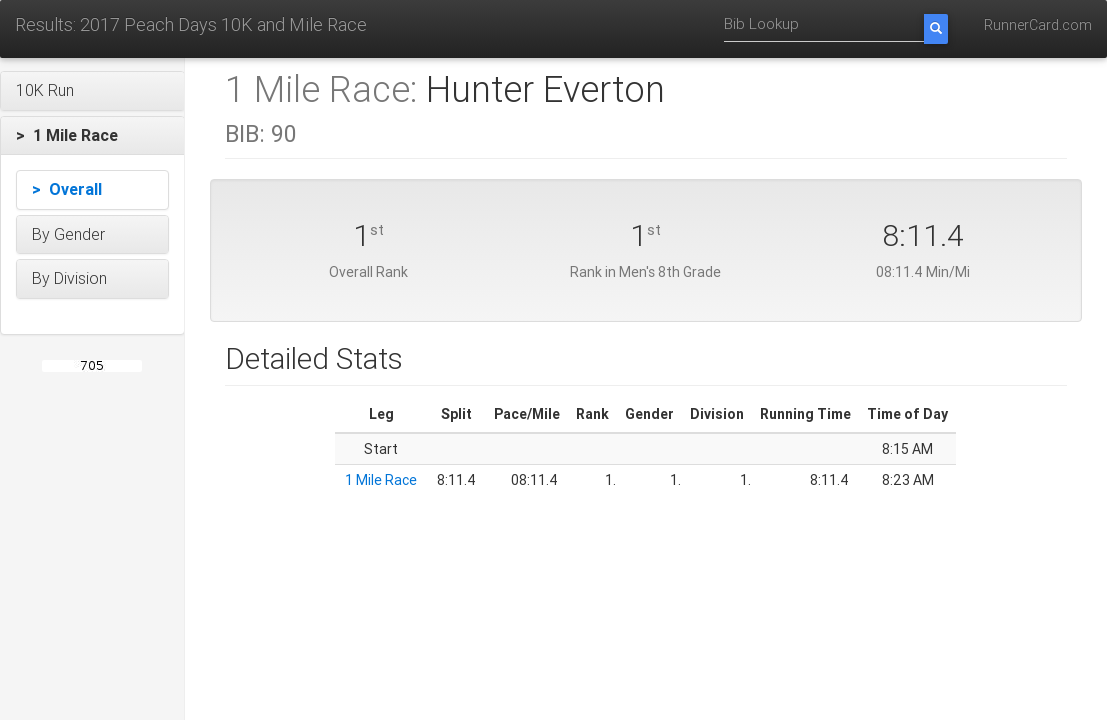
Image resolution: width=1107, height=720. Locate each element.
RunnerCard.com (1038, 25)
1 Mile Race (381, 480)
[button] (92, 91)
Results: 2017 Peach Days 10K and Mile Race (191, 24)
